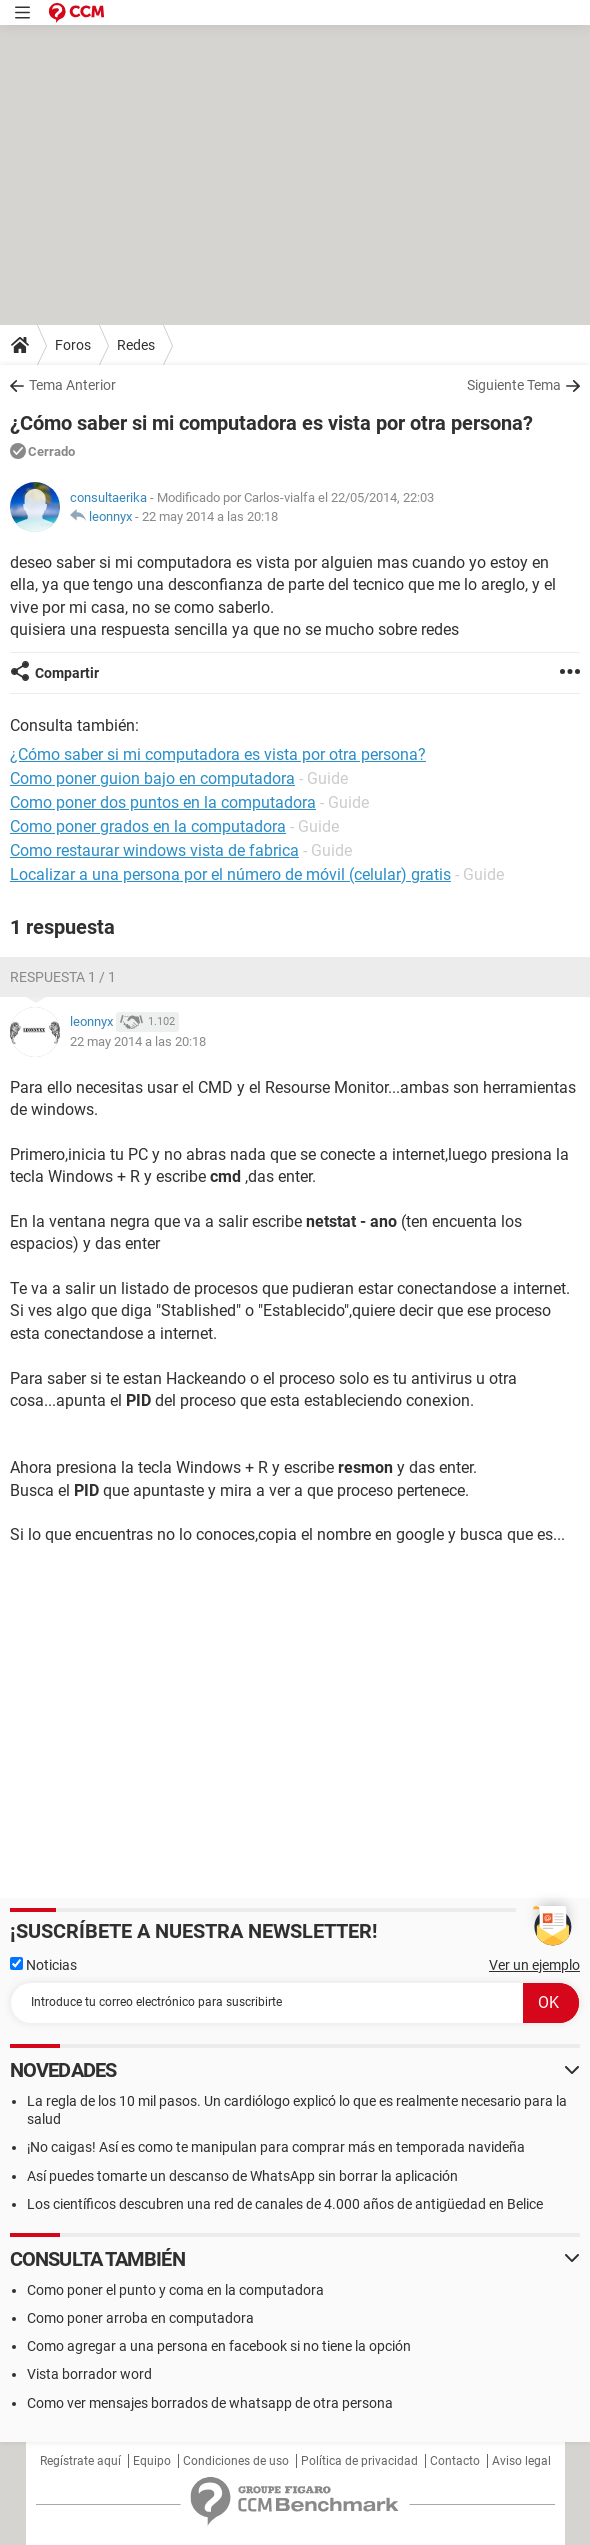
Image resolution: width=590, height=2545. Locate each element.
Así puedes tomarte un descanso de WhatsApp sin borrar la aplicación (242, 2176)
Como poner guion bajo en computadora (152, 778)
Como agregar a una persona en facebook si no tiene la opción (219, 2346)
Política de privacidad (359, 2461)
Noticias (43, 1965)
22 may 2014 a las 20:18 (210, 516)
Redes (136, 345)
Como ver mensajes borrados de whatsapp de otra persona (210, 2403)
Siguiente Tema (514, 385)
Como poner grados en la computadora (148, 826)
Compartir (67, 673)
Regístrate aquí (80, 2461)
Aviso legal (521, 2461)
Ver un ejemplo (534, 1965)
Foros (73, 345)
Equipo (152, 2461)
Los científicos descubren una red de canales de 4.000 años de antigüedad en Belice (285, 2204)
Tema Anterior (72, 385)
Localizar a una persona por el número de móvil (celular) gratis (230, 874)
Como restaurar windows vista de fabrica (154, 850)
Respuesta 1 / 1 (63, 977)
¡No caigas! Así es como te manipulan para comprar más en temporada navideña (276, 2147)
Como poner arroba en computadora (140, 2318)
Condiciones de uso (236, 2461)
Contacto (455, 2461)
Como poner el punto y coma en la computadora (175, 2290)
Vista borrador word (89, 2374)
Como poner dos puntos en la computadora (163, 802)
